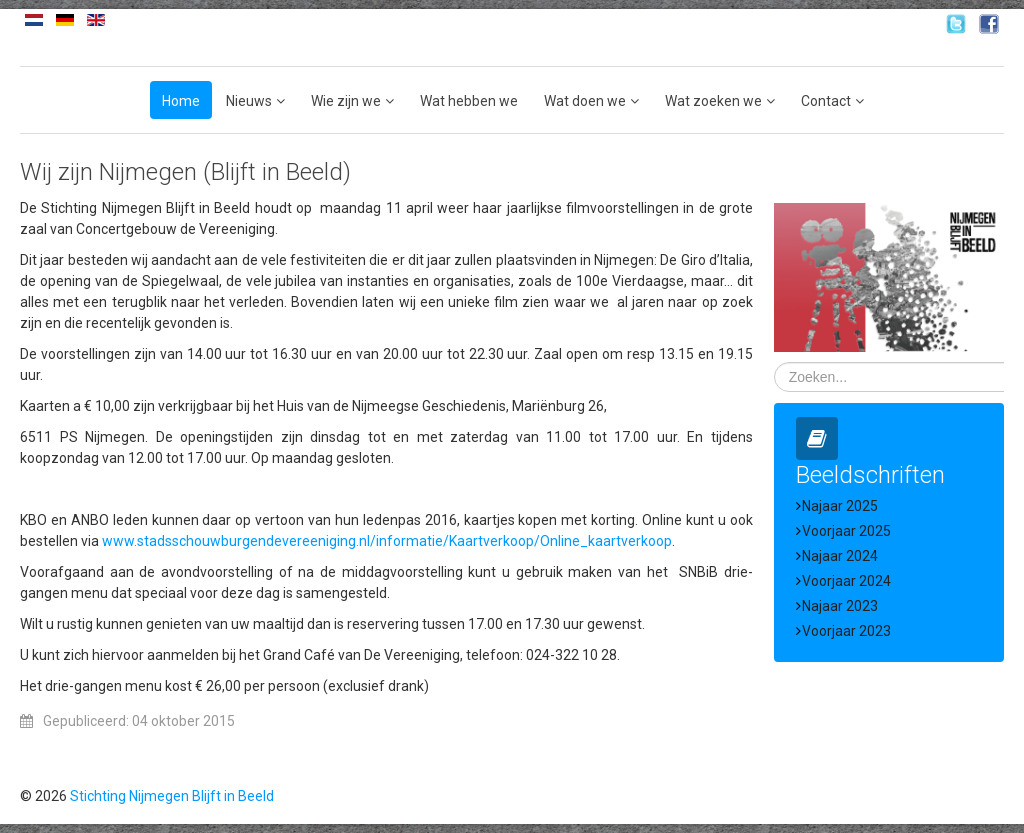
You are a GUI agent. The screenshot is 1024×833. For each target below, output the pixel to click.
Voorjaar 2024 (846, 581)
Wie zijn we (346, 101)
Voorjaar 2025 (846, 531)
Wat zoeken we (713, 101)
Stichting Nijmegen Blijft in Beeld (172, 796)
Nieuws (249, 101)
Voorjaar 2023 (846, 631)
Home (181, 101)
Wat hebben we (469, 101)
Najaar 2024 (840, 556)
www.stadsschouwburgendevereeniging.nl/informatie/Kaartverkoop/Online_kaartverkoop (387, 541)
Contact (826, 101)
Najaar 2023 (840, 606)
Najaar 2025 (840, 506)
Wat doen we (585, 101)
